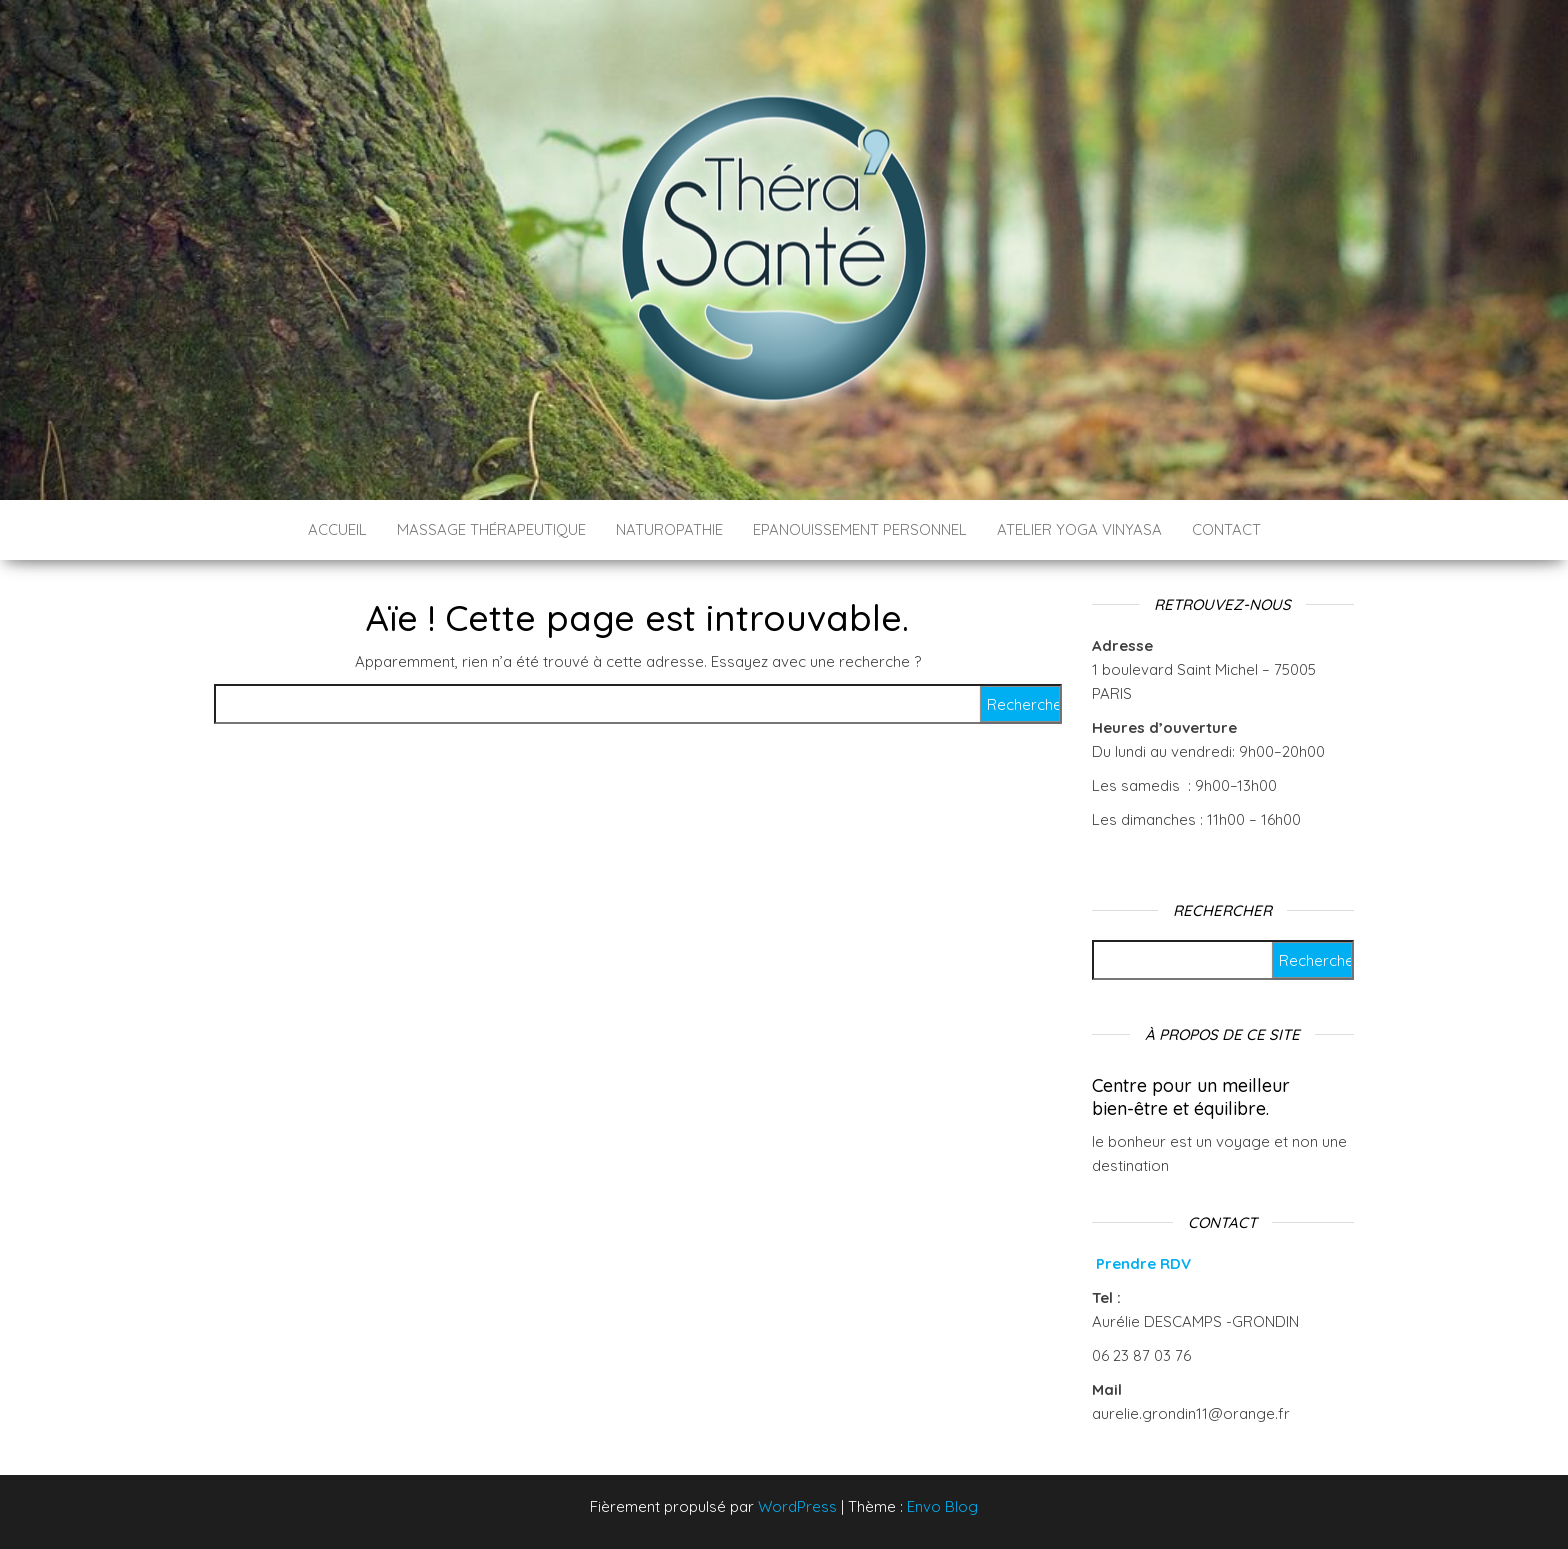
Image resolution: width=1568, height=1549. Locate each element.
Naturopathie (669, 529)
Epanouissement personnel (860, 529)
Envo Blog (942, 1506)
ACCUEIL (337, 529)
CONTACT (1226, 529)
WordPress (797, 1506)
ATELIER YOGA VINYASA (1079, 529)
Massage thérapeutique (491, 529)
